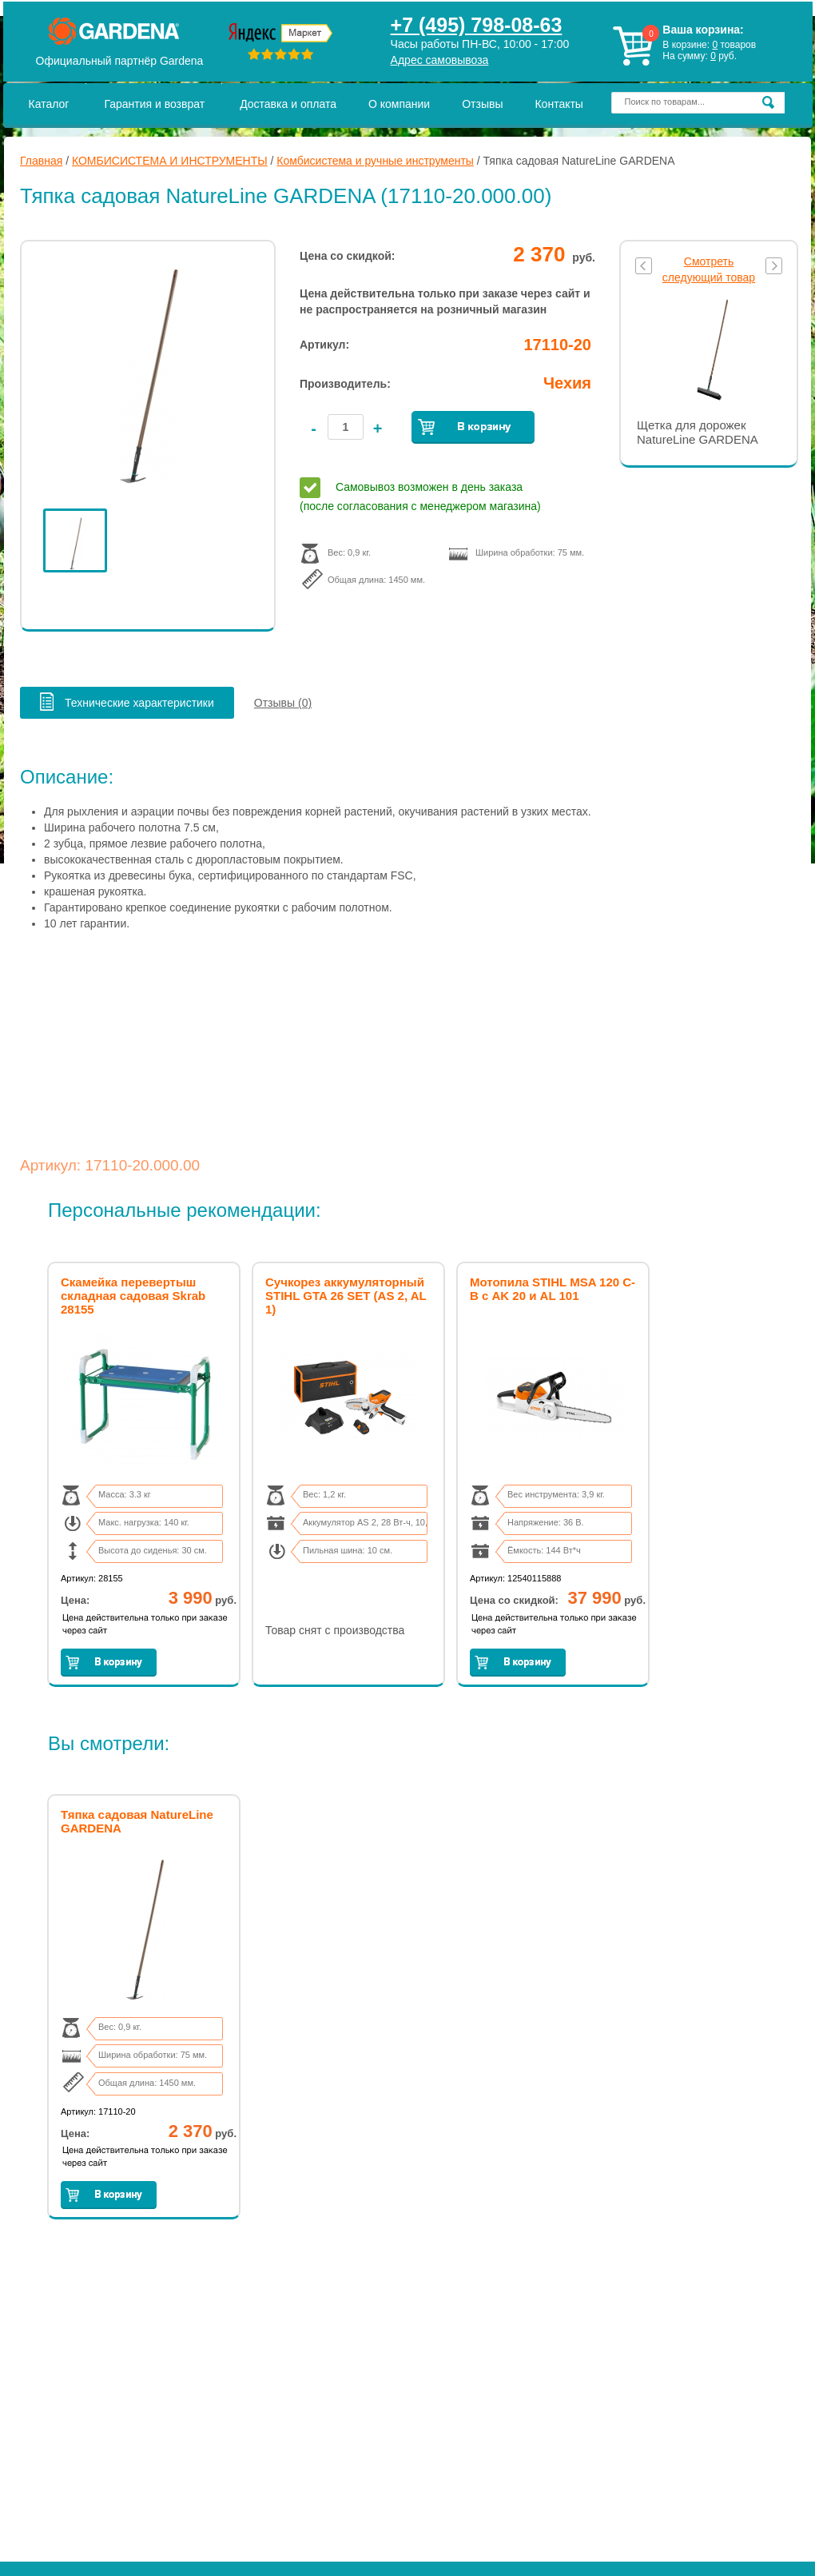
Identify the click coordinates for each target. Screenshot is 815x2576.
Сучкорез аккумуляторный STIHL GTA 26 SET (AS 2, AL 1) (345, 1295)
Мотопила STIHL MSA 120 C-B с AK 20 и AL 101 (552, 1288)
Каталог (49, 104)
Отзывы (482, 104)
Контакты (558, 104)
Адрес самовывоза (440, 60)
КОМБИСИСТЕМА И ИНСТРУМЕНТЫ (170, 160)
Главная (41, 160)
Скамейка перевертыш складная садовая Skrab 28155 (133, 1295)
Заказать (473, 427)
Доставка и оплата (288, 104)
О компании (399, 104)
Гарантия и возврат (154, 104)
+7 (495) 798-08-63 (477, 25)
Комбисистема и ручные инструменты (375, 160)
